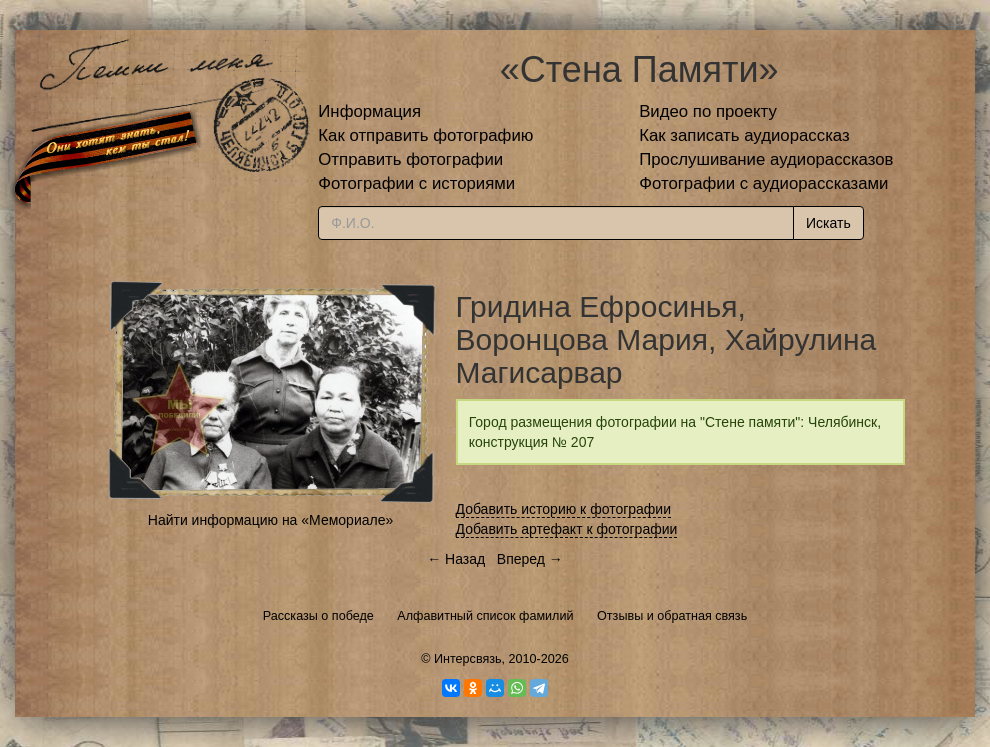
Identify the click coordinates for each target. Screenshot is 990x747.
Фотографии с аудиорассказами (763, 183)
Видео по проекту (708, 111)
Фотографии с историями (416, 183)
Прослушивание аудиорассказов (766, 159)
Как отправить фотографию (425, 135)
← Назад (456, 559)
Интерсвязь (468, 659)
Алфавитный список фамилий (485, 616)
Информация (369, 111)
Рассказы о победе (318, 616)
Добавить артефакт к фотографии (567, 529)
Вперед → (530, 559)
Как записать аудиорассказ (744, 135)
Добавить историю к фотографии (564, 509)
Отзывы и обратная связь (672, 616)
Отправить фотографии (410, 159)
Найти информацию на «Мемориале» (270, 520)
